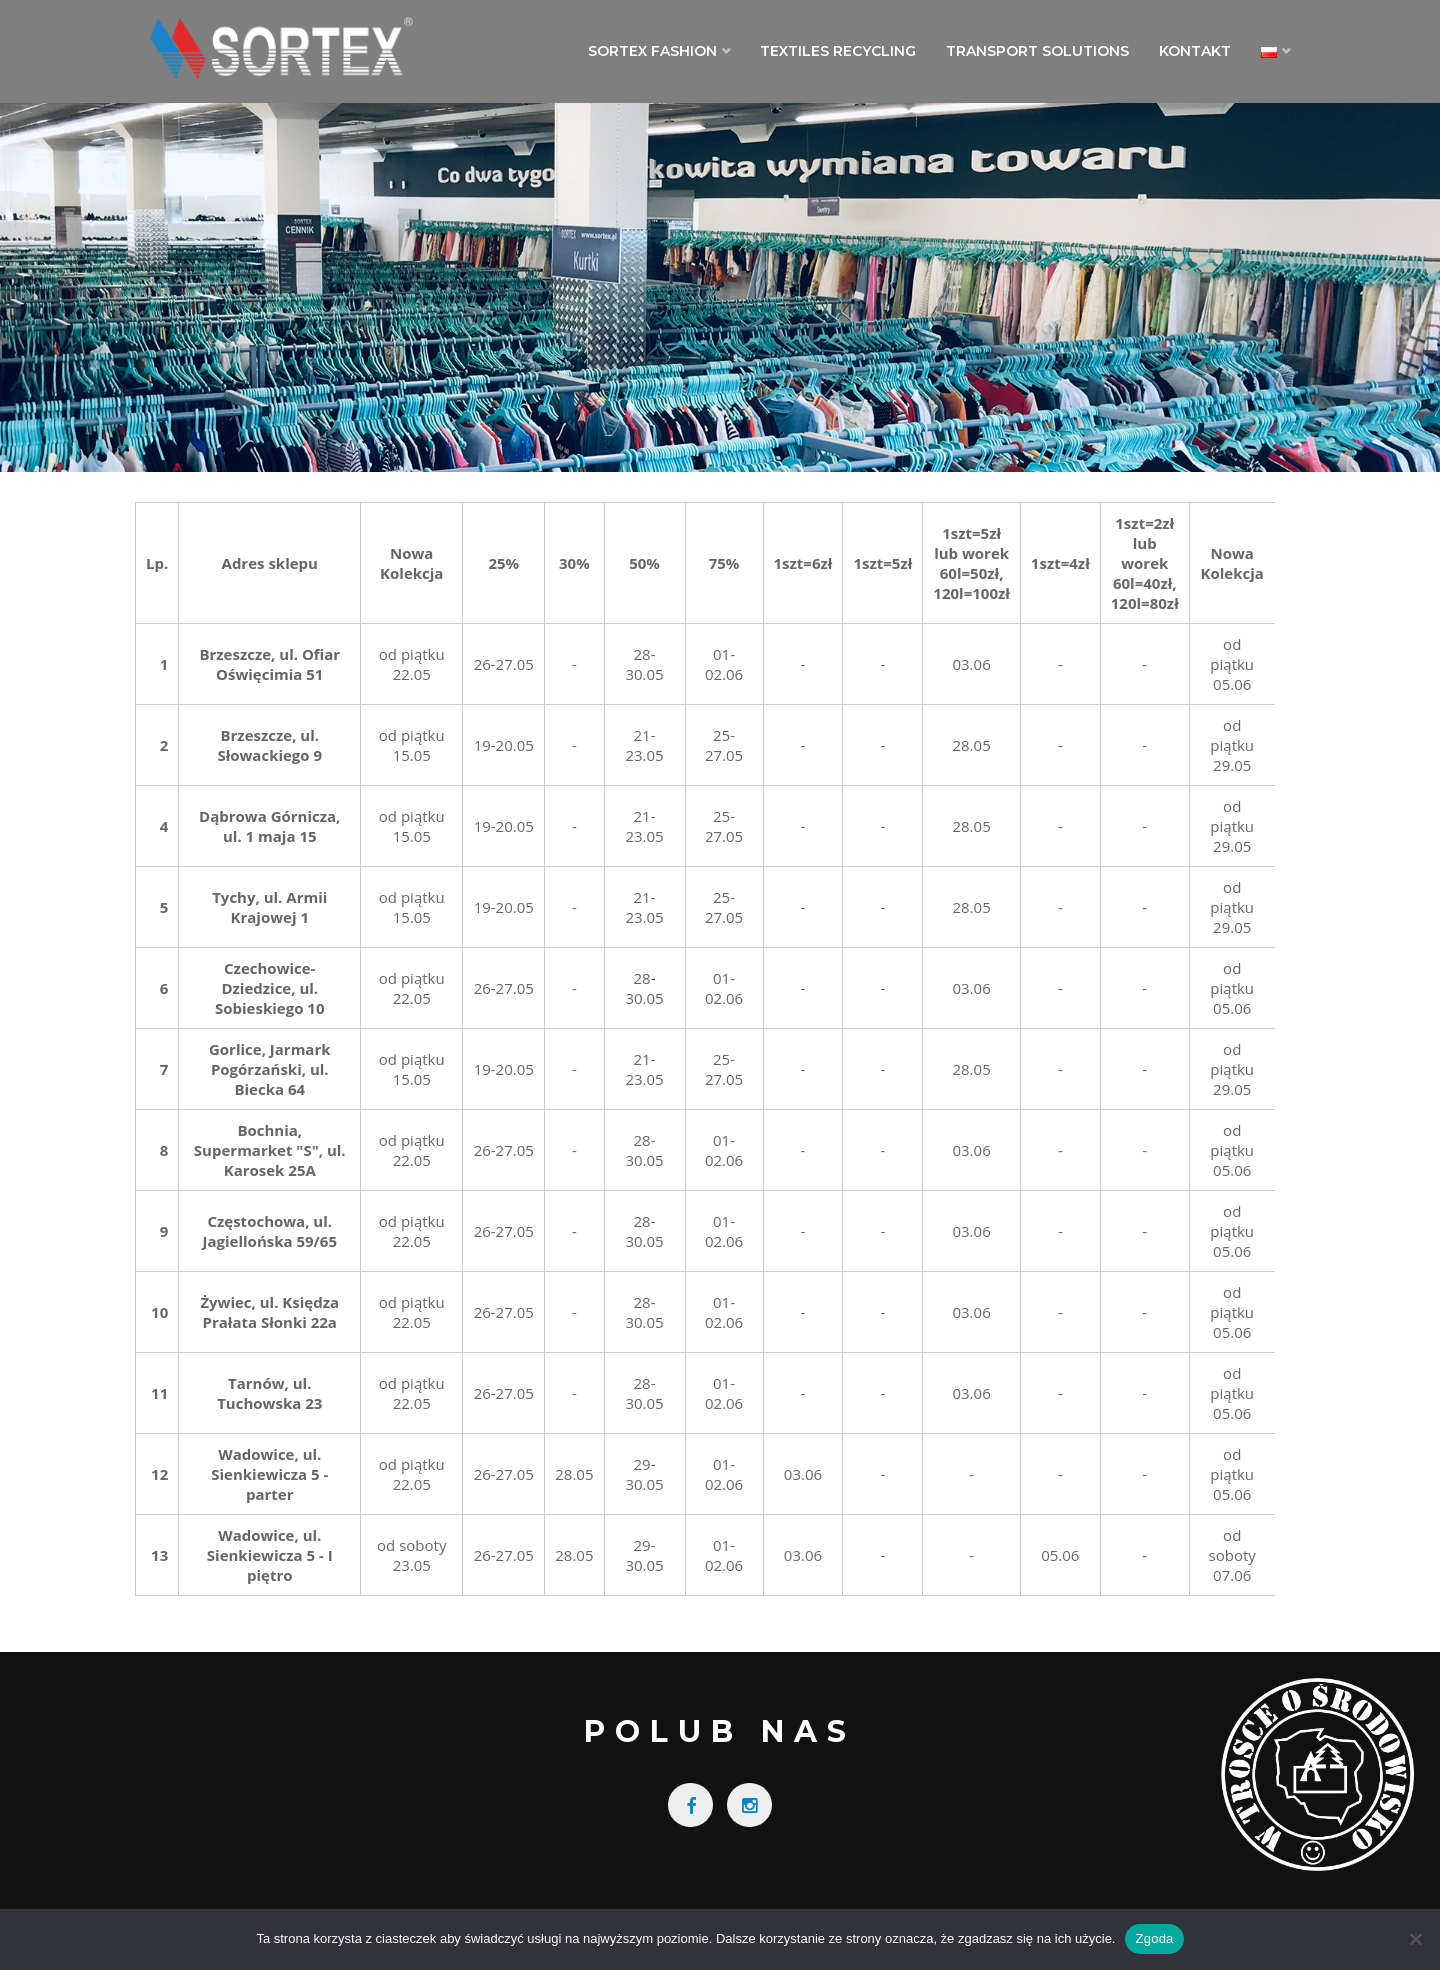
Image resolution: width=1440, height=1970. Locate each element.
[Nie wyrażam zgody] (1415, 1939)
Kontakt (1195, 51)
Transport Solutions (1037, 51)
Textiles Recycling (838, 51)
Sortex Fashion (652, 51)
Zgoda (1154, 1938)
